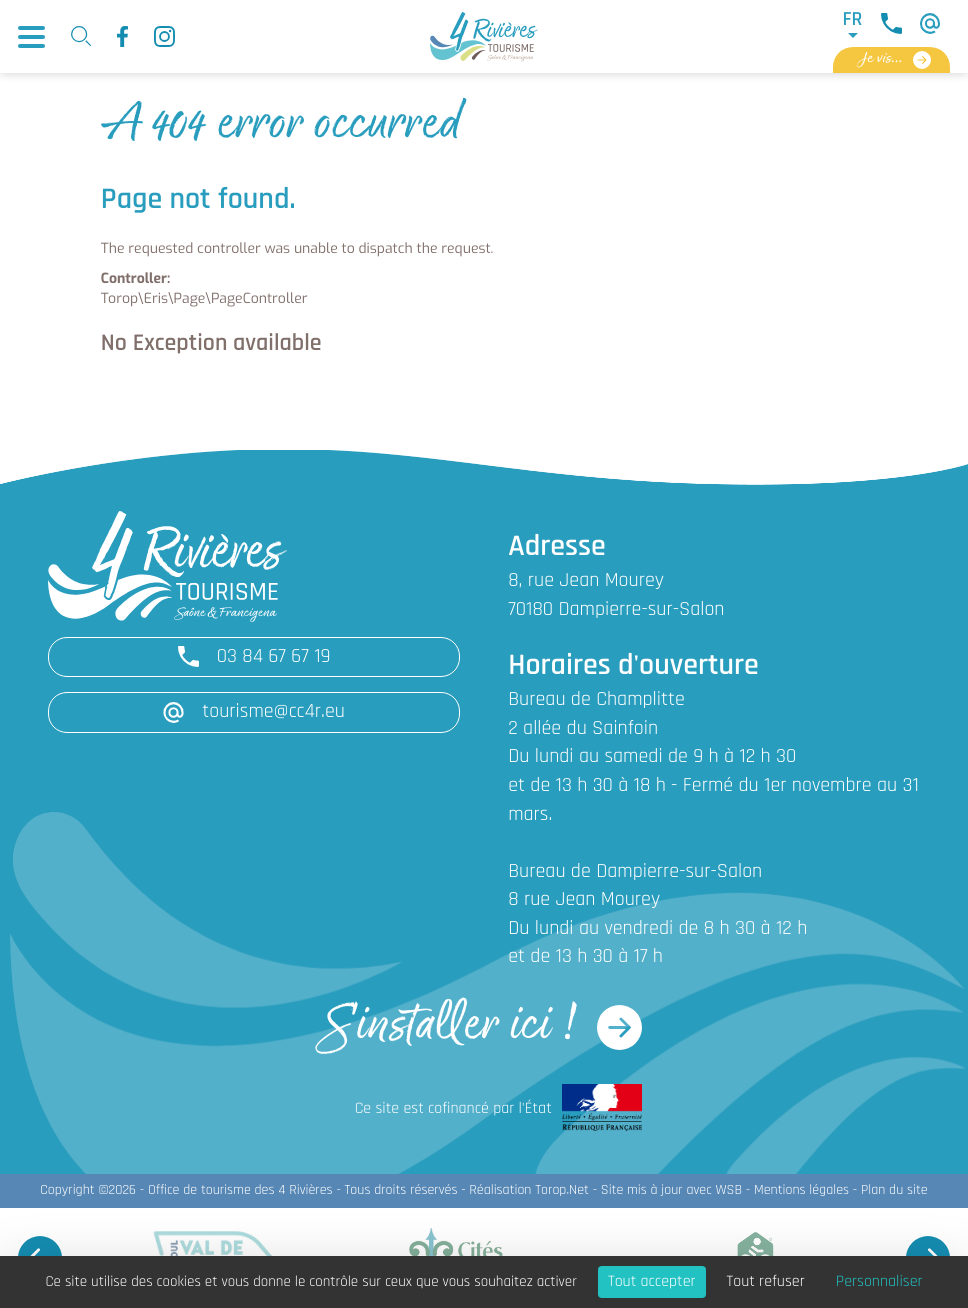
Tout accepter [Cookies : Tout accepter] (652, 1282)
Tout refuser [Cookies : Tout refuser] (766, 1282)
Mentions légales (801, 1190)
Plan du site (894, 1190)
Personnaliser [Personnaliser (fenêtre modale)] (879, 1282)
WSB (728, 1190)
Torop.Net (562, 1190)
